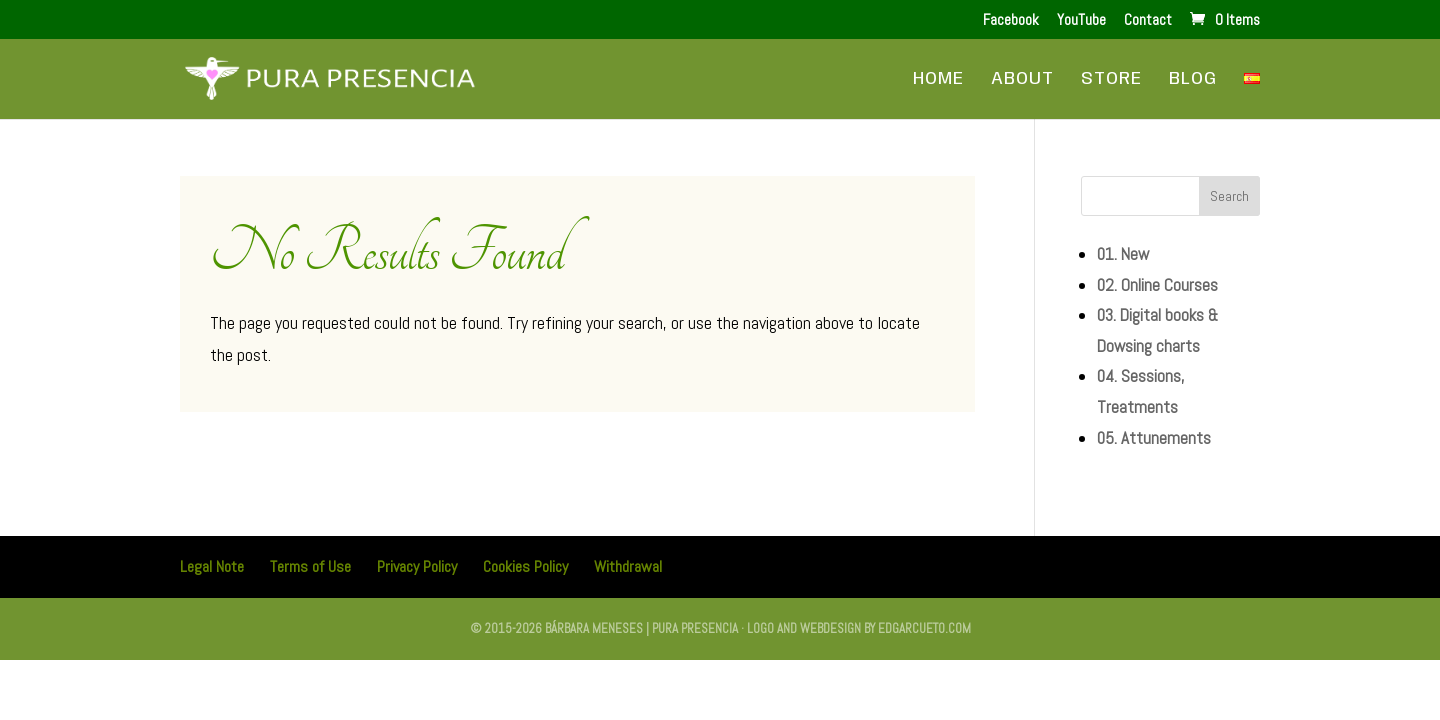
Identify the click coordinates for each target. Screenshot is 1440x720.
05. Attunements (1154, 438)
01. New (1123, 254)
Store (1111, 80)
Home (938, 80)
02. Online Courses (1157, 285)
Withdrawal (628, 566)
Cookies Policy (525, 566)
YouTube (1081, 20)
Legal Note (212, 566)
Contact (1148, 20)
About (1022, 80)
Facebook (1011, 20)
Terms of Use (310, 566)
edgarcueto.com (924, 628)
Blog (1193, 80)
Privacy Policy (417, 566)
